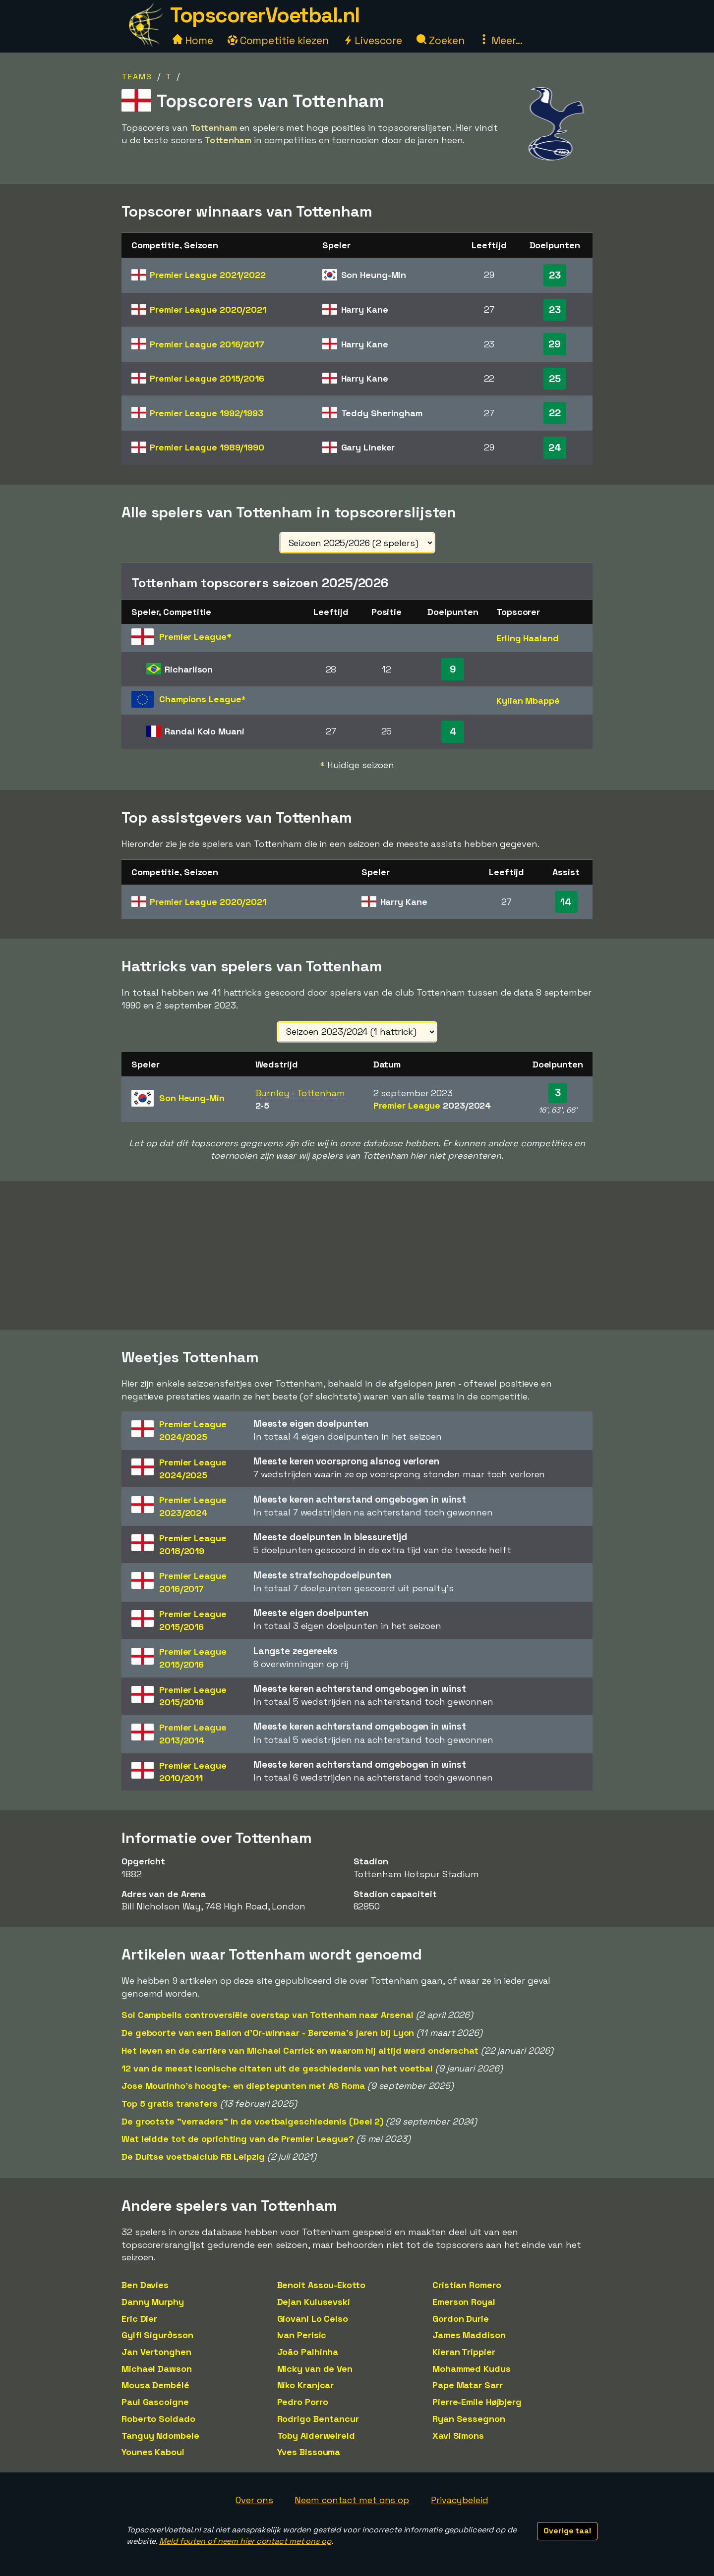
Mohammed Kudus (471, 2368)
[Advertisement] (357, 1255)
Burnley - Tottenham (300, 1093)
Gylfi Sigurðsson (157, 2335)
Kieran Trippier (463, 2351)
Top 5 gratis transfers (169, 2103)
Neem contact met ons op (352, 2500)
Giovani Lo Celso (312, 2318)
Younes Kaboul (152, 2452)
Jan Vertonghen (156, 2351)
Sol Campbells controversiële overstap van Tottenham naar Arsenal (267, 2014)
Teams (136, 76)
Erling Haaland (527, 638)
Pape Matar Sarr (467, 2385)
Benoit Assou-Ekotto (321, 2285)
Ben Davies (145, 2285)
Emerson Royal (463, 2301)
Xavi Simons (458, 2435)
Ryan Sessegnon (468, 2418)
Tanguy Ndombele (160, 2435)
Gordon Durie (460, 2318)
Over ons (254, 2500)
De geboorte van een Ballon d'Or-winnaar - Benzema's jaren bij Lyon (267, 2032)
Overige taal (567, 2530)
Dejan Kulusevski (313, 2301)
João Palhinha (308, 2351)
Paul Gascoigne (155, 2402)
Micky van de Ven (315, 2368)
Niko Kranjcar (305, 2385)
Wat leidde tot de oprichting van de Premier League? (237, 2138)
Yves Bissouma (309, 2452)
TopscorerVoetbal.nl (264, 15)
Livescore (372, 40)
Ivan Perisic (302, 2335)
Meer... (501, 40)
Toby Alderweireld (316, 2435)
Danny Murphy (152, 2301)
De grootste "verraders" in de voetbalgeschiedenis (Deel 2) (252, 2121)
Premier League (208, 274)
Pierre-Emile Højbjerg (477, 2402)
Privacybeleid (459, 2500)
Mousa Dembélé (155, 2385)
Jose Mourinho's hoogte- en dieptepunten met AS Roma (243, 2085)
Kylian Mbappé (528, 700)
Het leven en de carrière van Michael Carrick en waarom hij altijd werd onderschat (299, 2050)
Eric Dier (139, 2318)
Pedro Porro (302, 2402)
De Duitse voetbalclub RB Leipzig (193, 2156)
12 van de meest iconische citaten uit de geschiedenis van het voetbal (277, 2068)
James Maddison (469, 2335)
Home (193, 40)
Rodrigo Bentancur (318, 2418)
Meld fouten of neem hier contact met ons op (245, 2541)
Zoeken (440, 40)
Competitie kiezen (278, 40)
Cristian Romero (466, 2285)
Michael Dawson (156, 2368)
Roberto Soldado (158, 2418)
